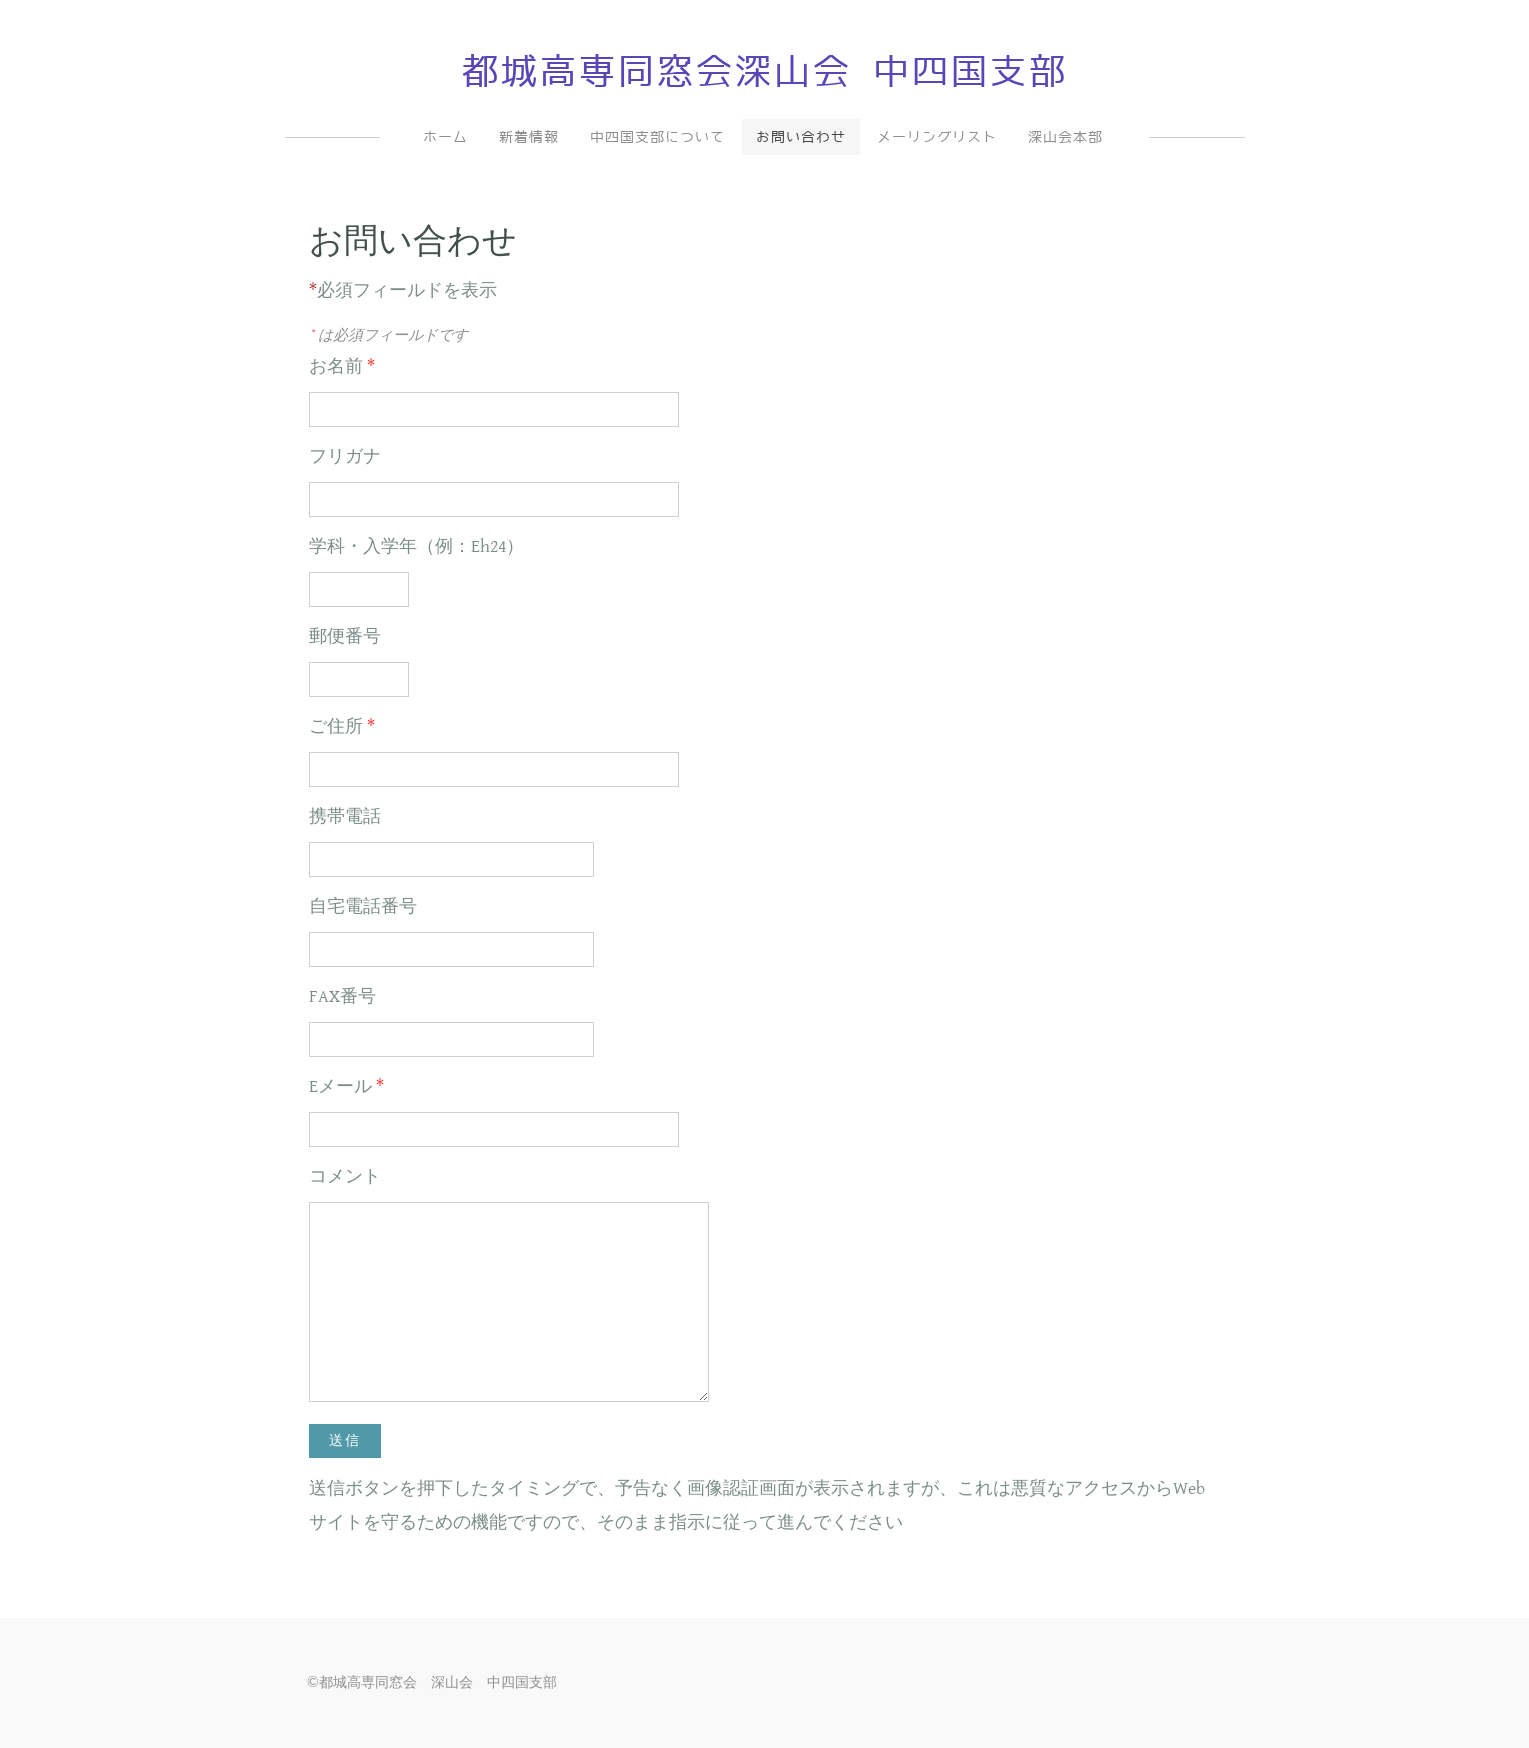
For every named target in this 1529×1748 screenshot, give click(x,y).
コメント (345, 1176)
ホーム (445, 137)
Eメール (346, 1086)
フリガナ (345, 456)
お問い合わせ (801, 137)
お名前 (342, 366)
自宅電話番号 (363, 906)
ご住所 (342, 726)
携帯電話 (345, 816)
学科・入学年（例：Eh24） (416, 546)
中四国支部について (657, 137)
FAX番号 (342, 996)
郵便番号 (345, 636)
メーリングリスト (937, 137)
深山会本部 (1065, 137)
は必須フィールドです (388, 335)
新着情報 (529, 137)
